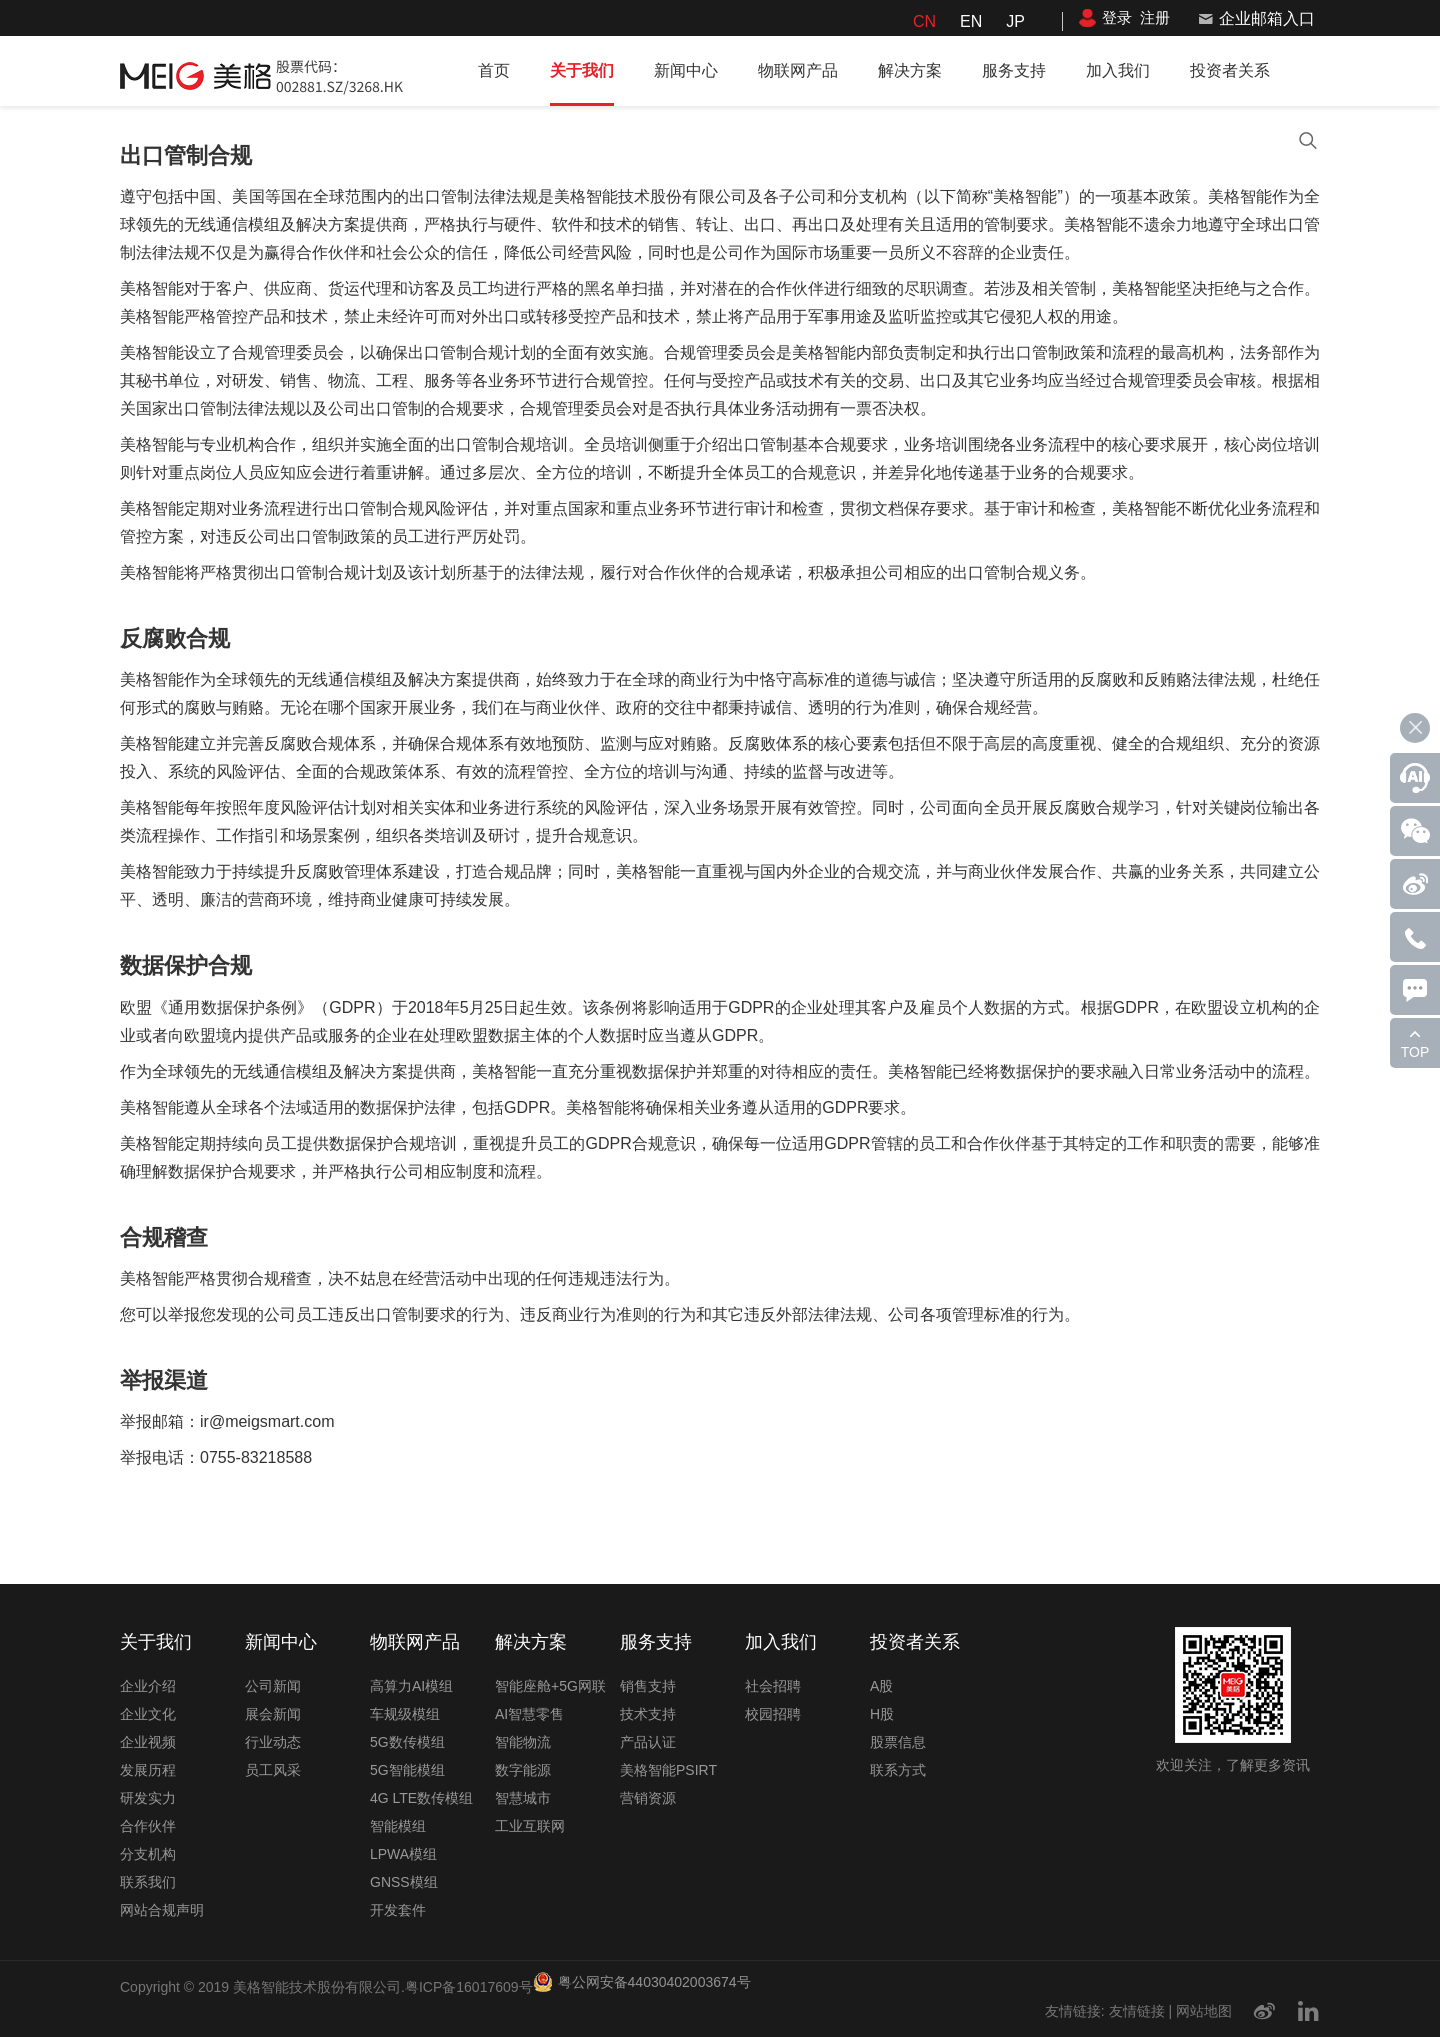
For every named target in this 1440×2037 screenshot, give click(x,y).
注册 (1155, 17)
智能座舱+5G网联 (550, 1686)
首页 (494, 70)
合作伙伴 (148, 1826)
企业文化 (148, 1714)
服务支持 (1014, 70)
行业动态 (273, 1742)
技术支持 (648, 1714)
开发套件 (398, 1910)
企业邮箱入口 (1267, 18)
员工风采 (273, 1770)
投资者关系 (1230, 70)
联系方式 (898, 1770)
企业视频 (148, 1742)
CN (924, 21)
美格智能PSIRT (668, 1770)
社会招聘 (773, 1686)
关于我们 (582, 70)
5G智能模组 (407, 1770)
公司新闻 (273, 1686)
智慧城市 (523, 1798)
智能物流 (523, 1742)
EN (971, 21)
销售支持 (648, 1686)
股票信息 (898, 1742)
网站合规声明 (162, 1910)
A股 (881, 1686)
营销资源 (648, 1798)
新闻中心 (686, 70)
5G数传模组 (407, 1742)
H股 (882, 1714)
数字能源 (523, 1770)
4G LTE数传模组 (421, 1798)
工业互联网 (530, 1826)
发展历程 (148, 1770)
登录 (1117, 17)
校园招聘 (773, 1714)
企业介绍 (148, 1686)
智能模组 (398, 1826)
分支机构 (148, 1854)
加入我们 (1118, 70)
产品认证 (648, 1742)
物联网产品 (798, 70)
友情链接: (1075, 2011)
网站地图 (1204, 2011)
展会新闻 (273, 1714)
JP (1015, 21)
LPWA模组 (403, 1854)
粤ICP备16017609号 (469, 1987)
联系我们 (148, 1882)
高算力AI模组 (411, 1686)
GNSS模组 (404, 1882)
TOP (1415, 1052)
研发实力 (148, 1798)
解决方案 (910, 70)
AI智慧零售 (529, 1714)
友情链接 (1137, 2011)
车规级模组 (405, 1714)
